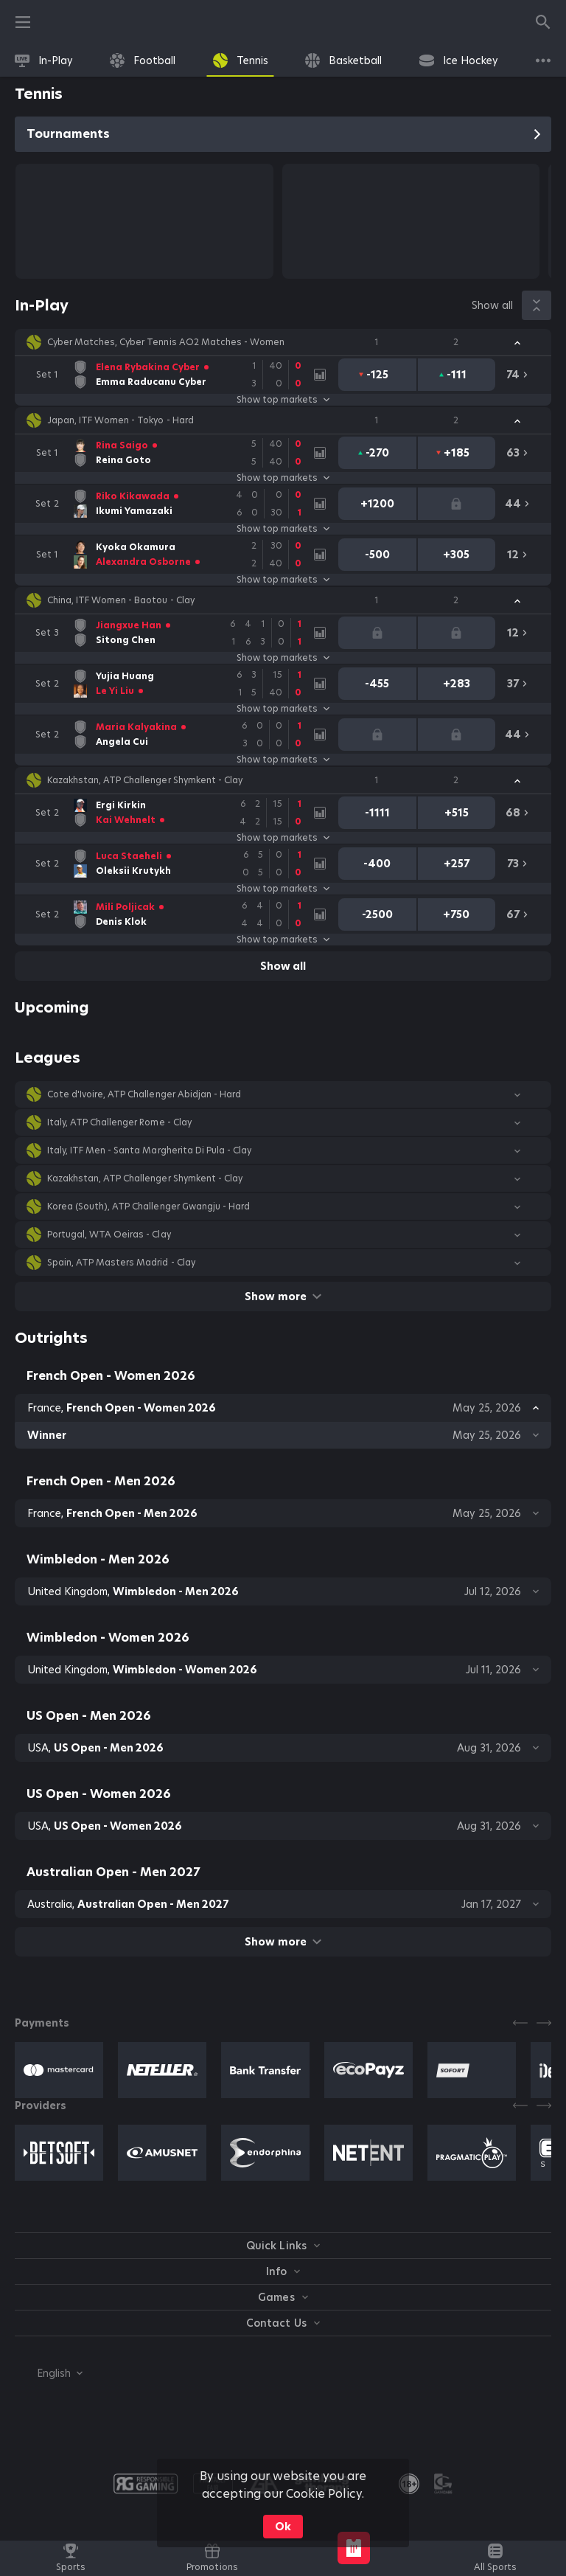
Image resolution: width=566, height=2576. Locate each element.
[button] (283, 342)
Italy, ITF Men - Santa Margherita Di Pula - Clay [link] (149, 1150)
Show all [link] (492, 305)
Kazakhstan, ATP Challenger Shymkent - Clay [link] (144, 780)
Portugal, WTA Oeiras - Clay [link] (109, 1234)
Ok (283, 2526)
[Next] (544, 2023)
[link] (44, 60)
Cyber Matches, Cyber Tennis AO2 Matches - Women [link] (165, 342)
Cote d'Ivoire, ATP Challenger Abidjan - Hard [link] (144, 1094)
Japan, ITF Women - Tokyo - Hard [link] (120, 420)
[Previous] (520, 2023)
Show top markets (283, 400)
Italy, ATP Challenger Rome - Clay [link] (119, 1122)
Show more (283, 1296)
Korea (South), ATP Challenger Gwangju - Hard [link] (148, 1206)
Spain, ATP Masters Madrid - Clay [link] (121, 1262)
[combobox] (49, 2373)
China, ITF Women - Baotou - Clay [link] (121, 600)
